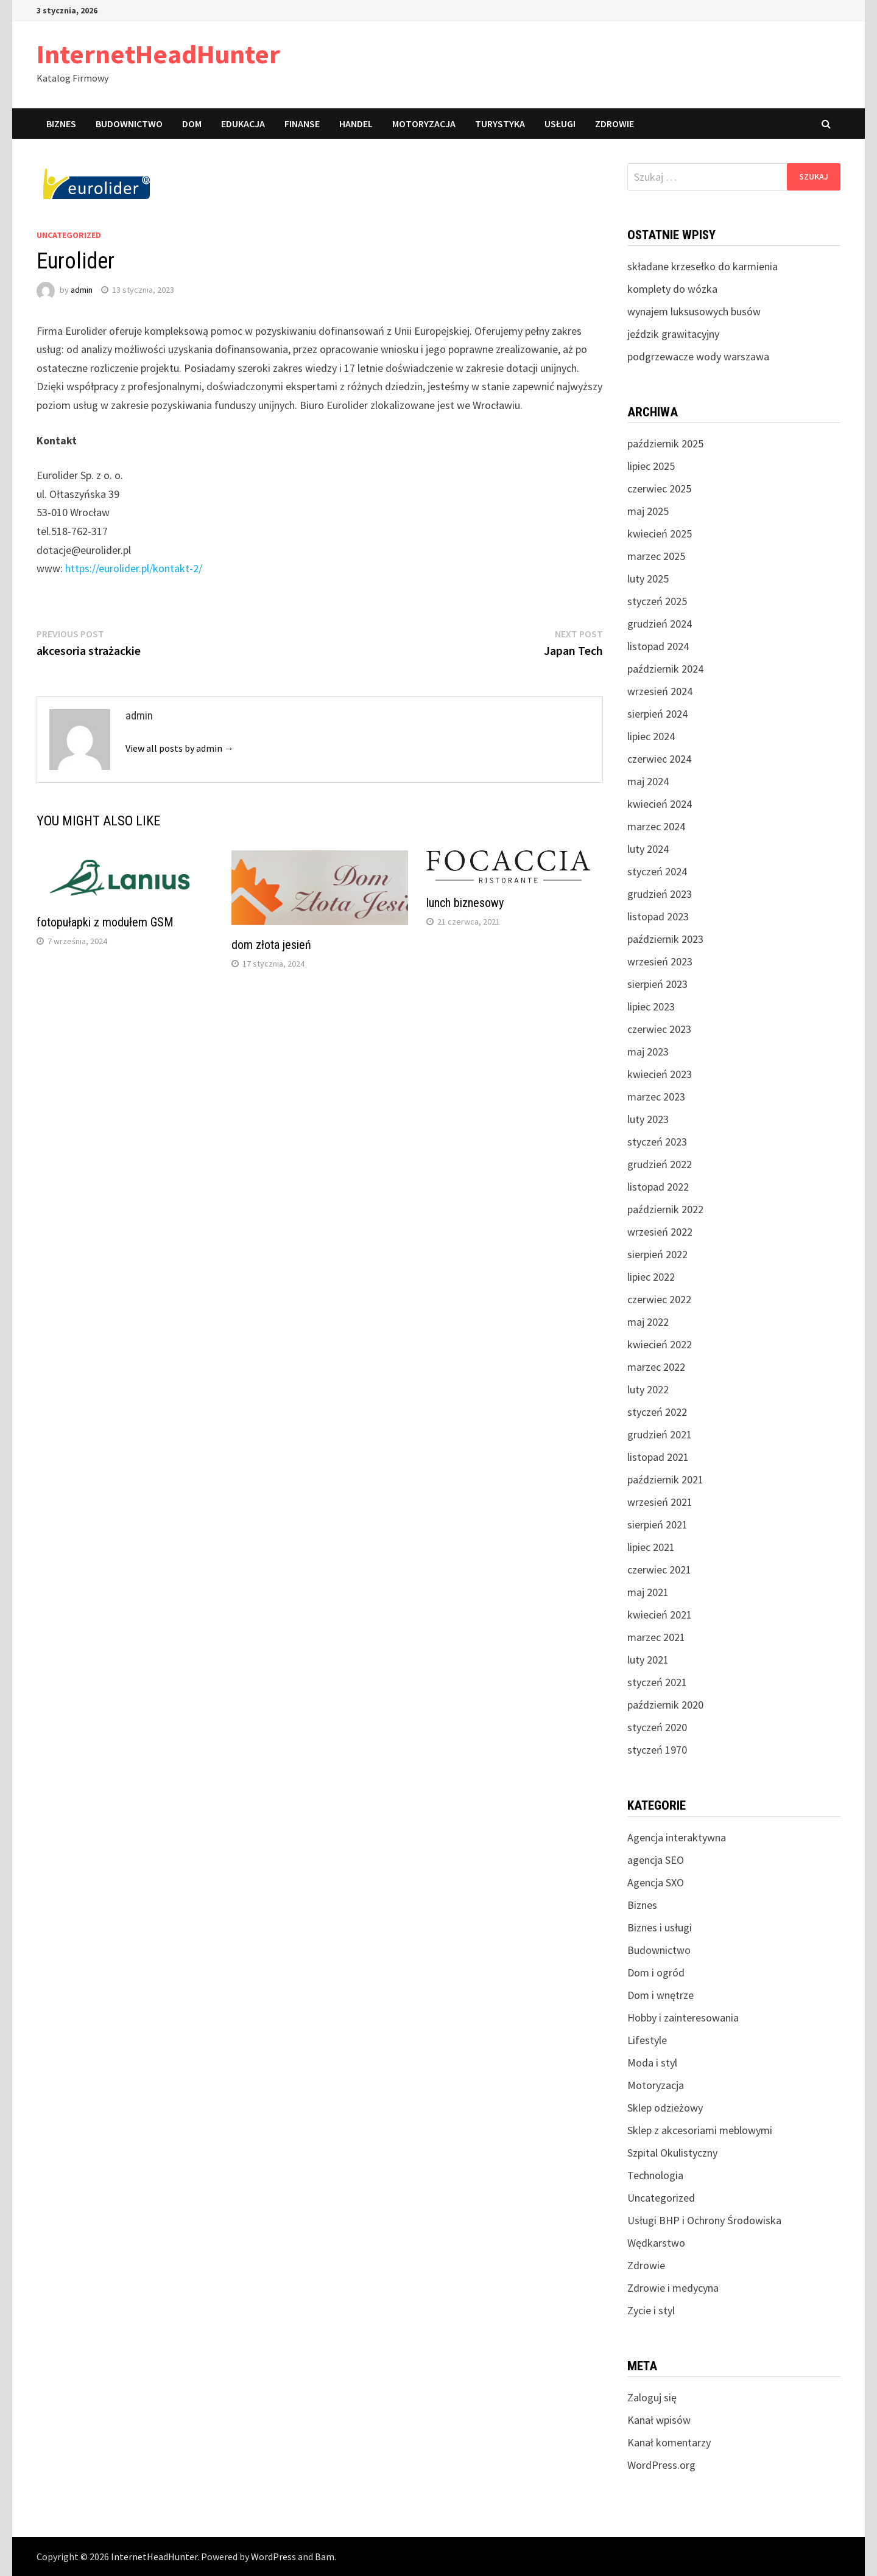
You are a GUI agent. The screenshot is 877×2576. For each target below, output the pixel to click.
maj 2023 (648, 1052)
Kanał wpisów (659, 2420)
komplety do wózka (672, 289)
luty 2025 (648, 579)
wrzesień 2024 (659, 691)
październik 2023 (665, 939)
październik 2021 (665, 1479)
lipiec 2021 (651, 1547)
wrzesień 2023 (659, 961)
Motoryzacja (424, 123)
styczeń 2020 (657, 1727)
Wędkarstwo (656, 2243)
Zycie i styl (651, 2310)
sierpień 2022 (657, 1254)
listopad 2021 (658, 1457)
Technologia (655, 2175)
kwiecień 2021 (659, 1615)
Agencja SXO (655, 1882)
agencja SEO (655, 1860)
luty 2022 (648, 1389)
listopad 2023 (658, 916)
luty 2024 (648, 849)
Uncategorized (69, 234)
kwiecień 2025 (659, 534)
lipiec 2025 (651, 466)
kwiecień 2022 (659, 1344)
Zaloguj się (652, 2397)
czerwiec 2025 (659, 488)
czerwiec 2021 (659, 1570)
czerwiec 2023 (659, 1029)
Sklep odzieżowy (665, 2108)
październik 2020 (665, 1705)
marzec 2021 (656, 1637)
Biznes (61, 123)
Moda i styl (652, 2063)
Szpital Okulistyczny (672, 2153)
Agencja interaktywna (676, 1837)
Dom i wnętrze (660, 1995)
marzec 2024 (656, 826)
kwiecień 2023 (659, 1074)
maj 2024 (648, 781)
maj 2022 (648, 1322)
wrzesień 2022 (659, 1232)
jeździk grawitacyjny (673, 334)
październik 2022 (665, 1209)
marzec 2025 (656, 556)
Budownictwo (129, 123)
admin (82, 289)
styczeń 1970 (657, 1750)
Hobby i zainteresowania (683, 2018)
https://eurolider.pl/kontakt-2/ (133, 568)
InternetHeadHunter (158, 54)
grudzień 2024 (659, 624)
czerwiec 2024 (659, 759)
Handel (356, 123)
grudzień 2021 (659, 1434)
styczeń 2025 (657, 601)
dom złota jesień (271, 944)
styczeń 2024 (657, 871)
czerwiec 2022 (659, 1299)
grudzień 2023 (659, 894)
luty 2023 (648, 1119)
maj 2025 (648, 511)
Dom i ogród (656, 1972)
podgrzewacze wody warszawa (698, 356)
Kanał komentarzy (669, 2442)
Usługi (560, 123)
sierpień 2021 (657, 1524)
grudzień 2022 (659, 1164)
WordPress (273, 2556)
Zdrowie (614, 123)
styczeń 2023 (657, 1142)
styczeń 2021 (657, 1682)
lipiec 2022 (651, 1277)
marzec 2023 (656, 1097)
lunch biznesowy (465, 902)
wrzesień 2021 (659, 1502)
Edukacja (243, 123)
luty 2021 (648, 1660)
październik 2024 (665, 669)
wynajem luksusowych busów (694, 311)
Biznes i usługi (659, 1927)
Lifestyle (647, 2040)
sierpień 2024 (657, 714)
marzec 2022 (656, 1367)
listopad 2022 (658, 1187)
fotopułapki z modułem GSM (105, 922)
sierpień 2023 (657, 984)
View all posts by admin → (179, 748)
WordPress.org (661, 2465)
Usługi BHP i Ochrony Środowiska (704, 2220)
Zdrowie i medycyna (673, 2288)
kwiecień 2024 (659, 804)
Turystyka (500, 123)
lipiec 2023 (651, 1006)
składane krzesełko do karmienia (702, 266)
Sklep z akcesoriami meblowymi (699, 2130)
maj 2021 (648, 1592)
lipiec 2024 (651, 736)
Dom (192, 123)
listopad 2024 (658, 646)
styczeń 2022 (657, 1412)
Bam (324, 2556)
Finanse (302, 123)
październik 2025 (665, 443)
